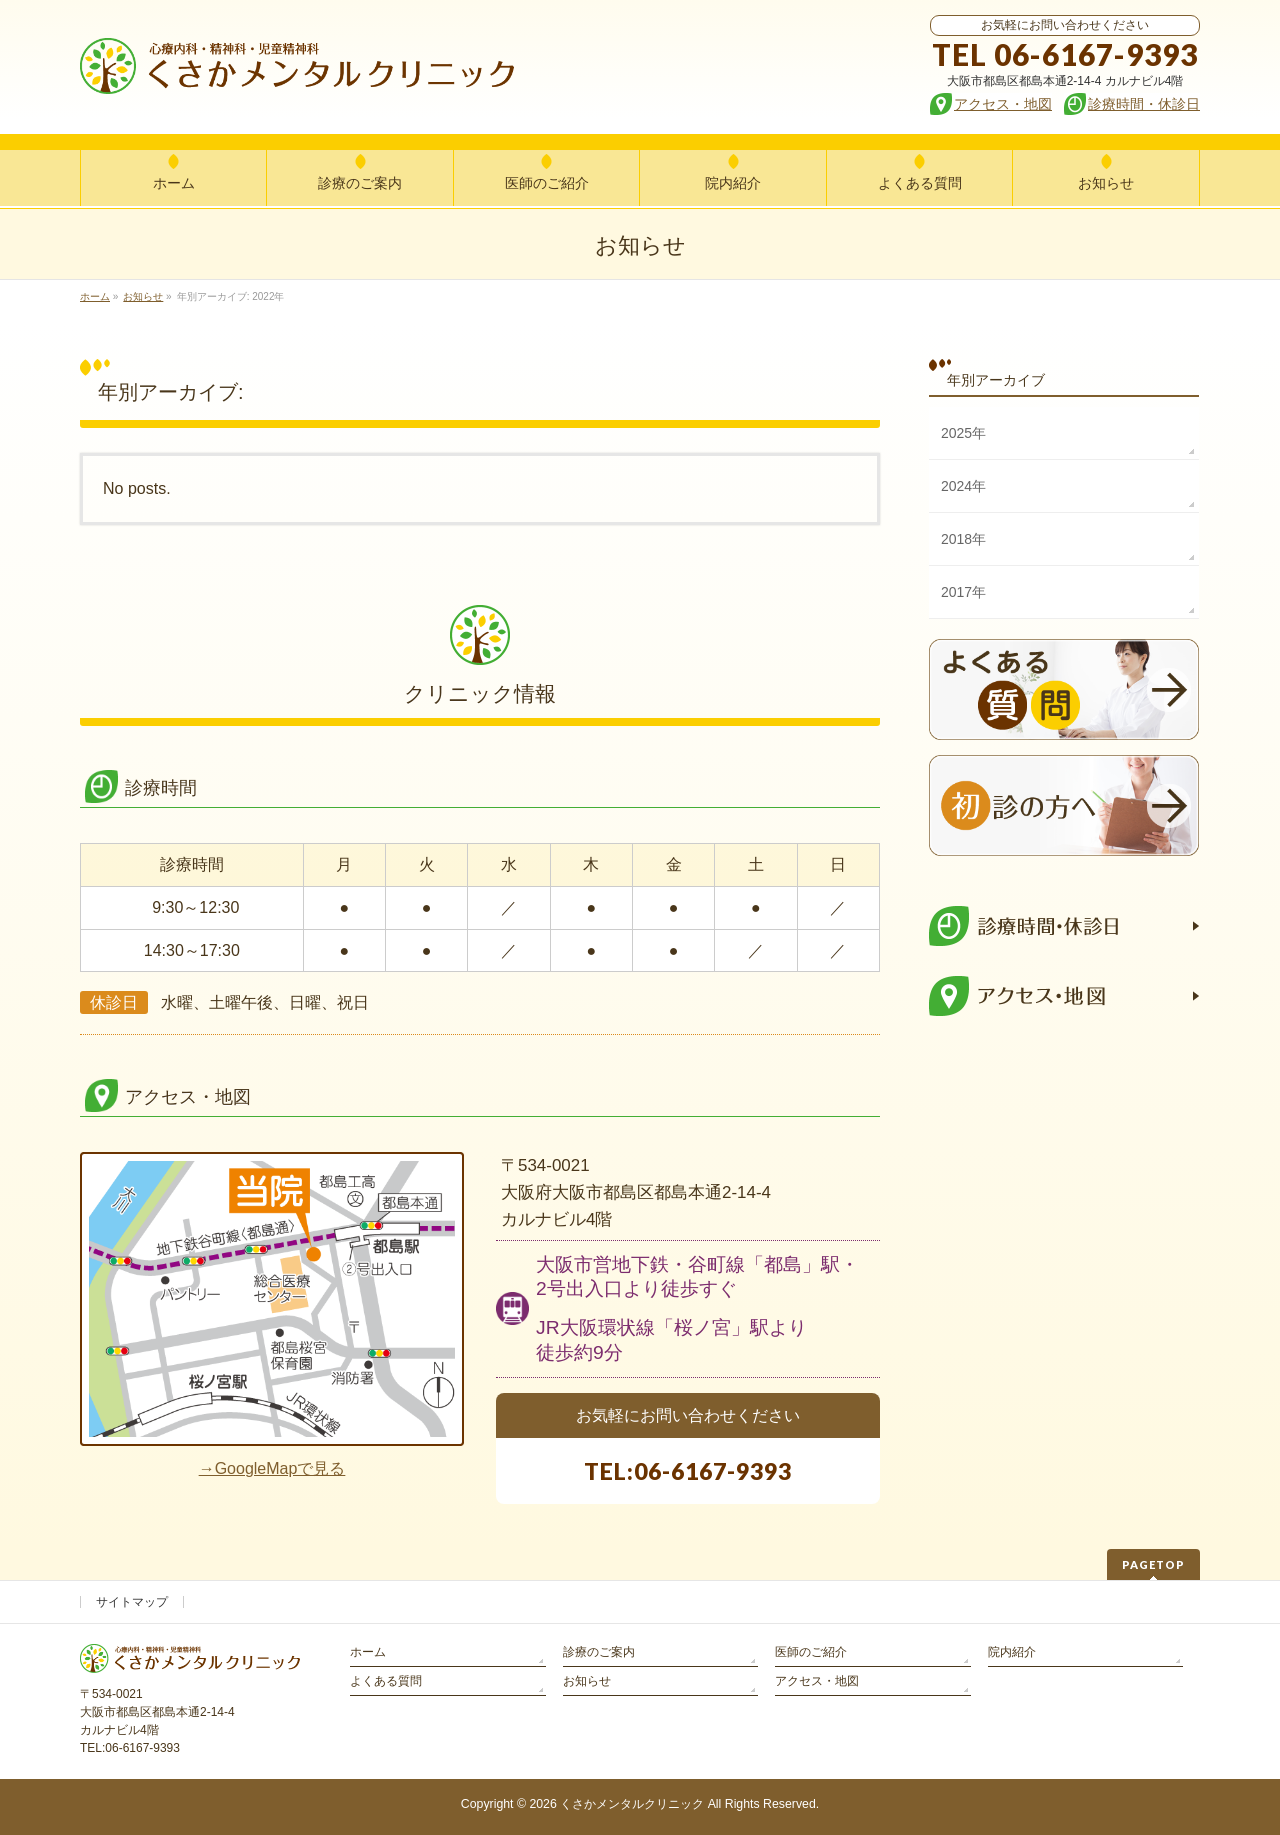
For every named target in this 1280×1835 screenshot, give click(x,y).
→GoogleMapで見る (272, 1468)
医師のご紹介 (811, 1652)
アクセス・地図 (817, 1681)
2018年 (963, 539)
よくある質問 (386, 1681)
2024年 (963, 486)
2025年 (963, 433)
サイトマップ (132, 1602)
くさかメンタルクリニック (632, 1804)
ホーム (368, 1652)
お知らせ (587, 1681)
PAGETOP (1153, 1564)
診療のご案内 (599, 1652)
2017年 (963, 592)
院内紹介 (1012, 1652)
